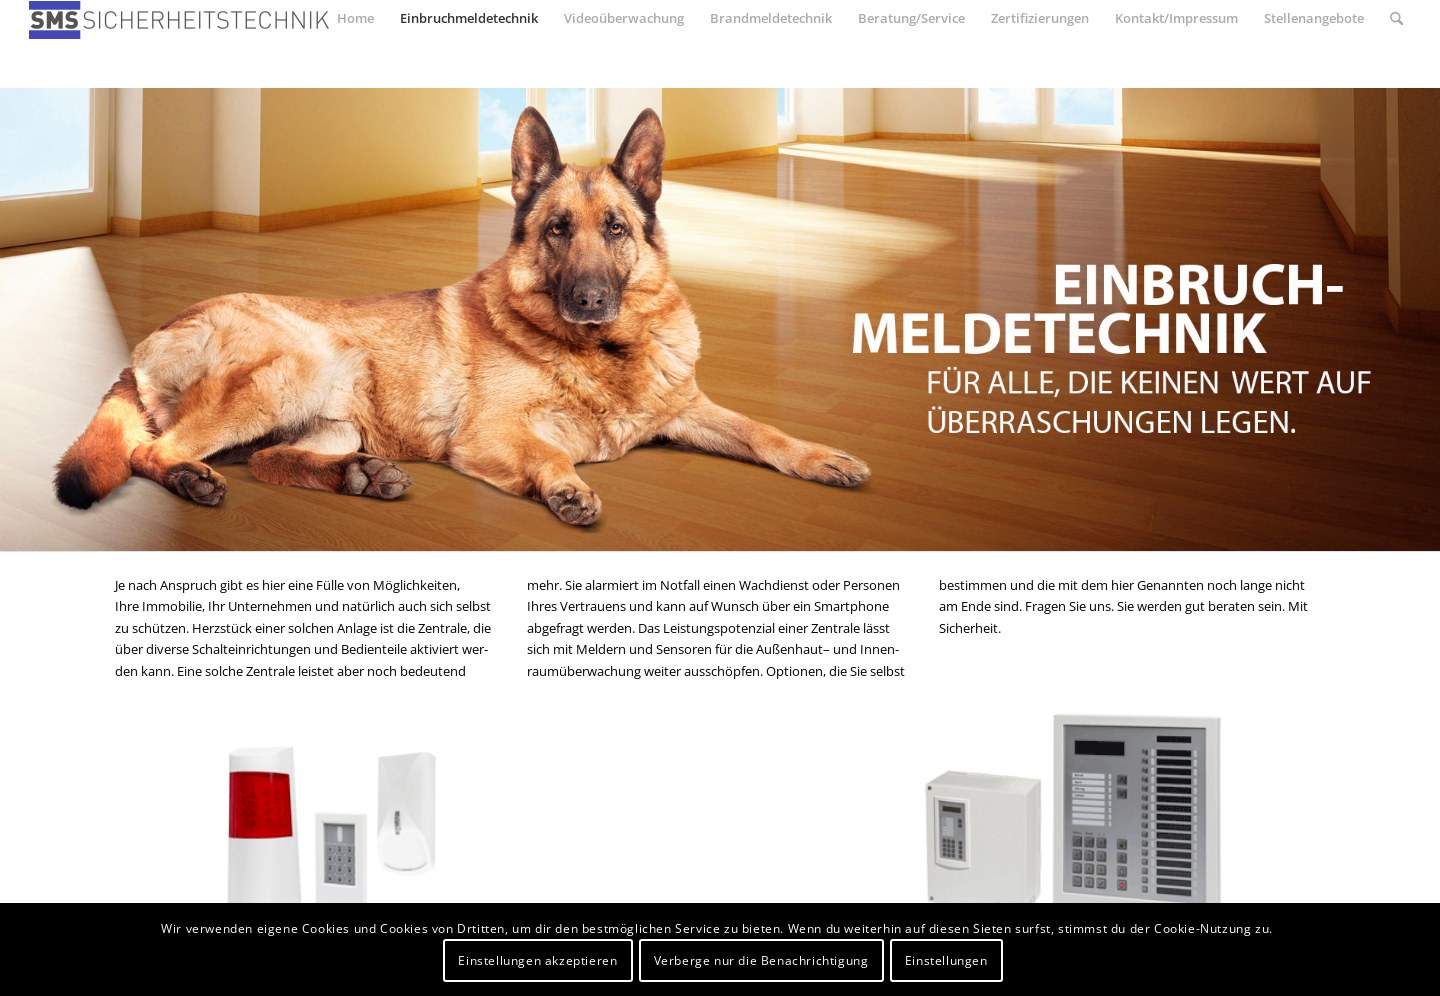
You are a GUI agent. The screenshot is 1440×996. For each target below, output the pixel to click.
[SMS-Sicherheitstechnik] (179, 23)
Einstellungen (946, 960)
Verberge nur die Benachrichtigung (761, 960)
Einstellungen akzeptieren (537, 960)
